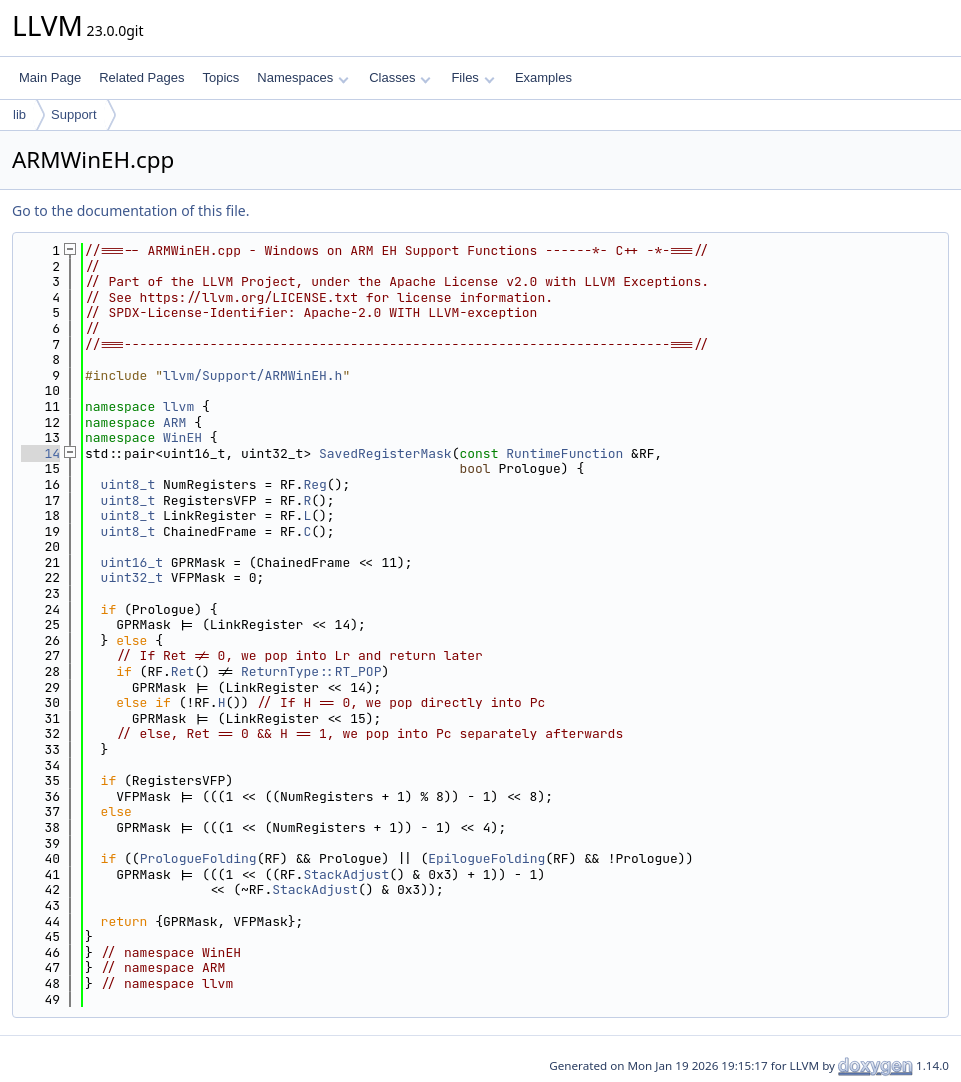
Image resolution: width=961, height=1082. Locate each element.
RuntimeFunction (564, 453)
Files (472, 77)
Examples (543, 77)
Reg (314, 484)
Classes (400, 77)
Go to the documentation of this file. (130, 210)
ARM (174, 422)
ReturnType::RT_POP (311, 671)
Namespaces (302, 77)
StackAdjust (346, 874)
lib (19, 114)
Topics (220, 77)
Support (74, 114)
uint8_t (128, 484)
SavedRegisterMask (385, 453)
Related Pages (141, 77)
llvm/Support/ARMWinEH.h (252, 375)
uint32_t (132, 577)
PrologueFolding (198, 858)
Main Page (50, 77)
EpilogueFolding (486, 858)
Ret (182, 671)
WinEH (182, 437)
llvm (178, 406)
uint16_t (132, 562)
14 (40, 453)
